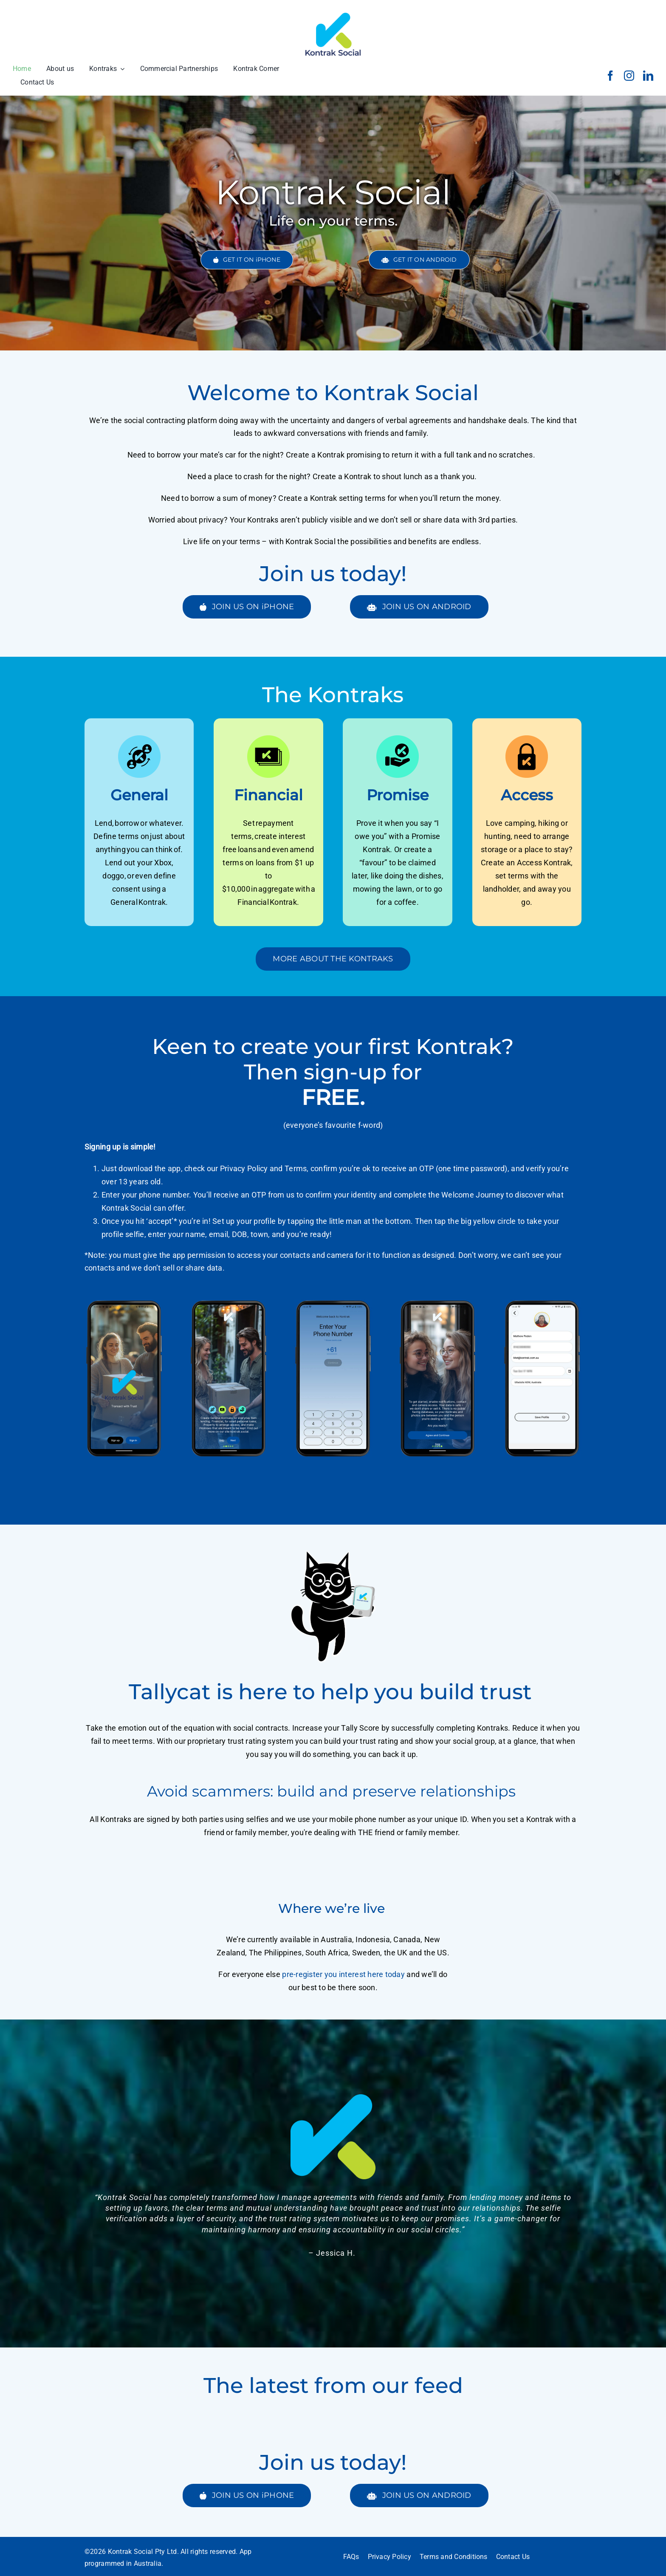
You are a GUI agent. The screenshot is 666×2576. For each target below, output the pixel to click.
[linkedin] (648, 76)
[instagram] (629, 76)
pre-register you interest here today (343, 1974)
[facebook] (610, 76)
